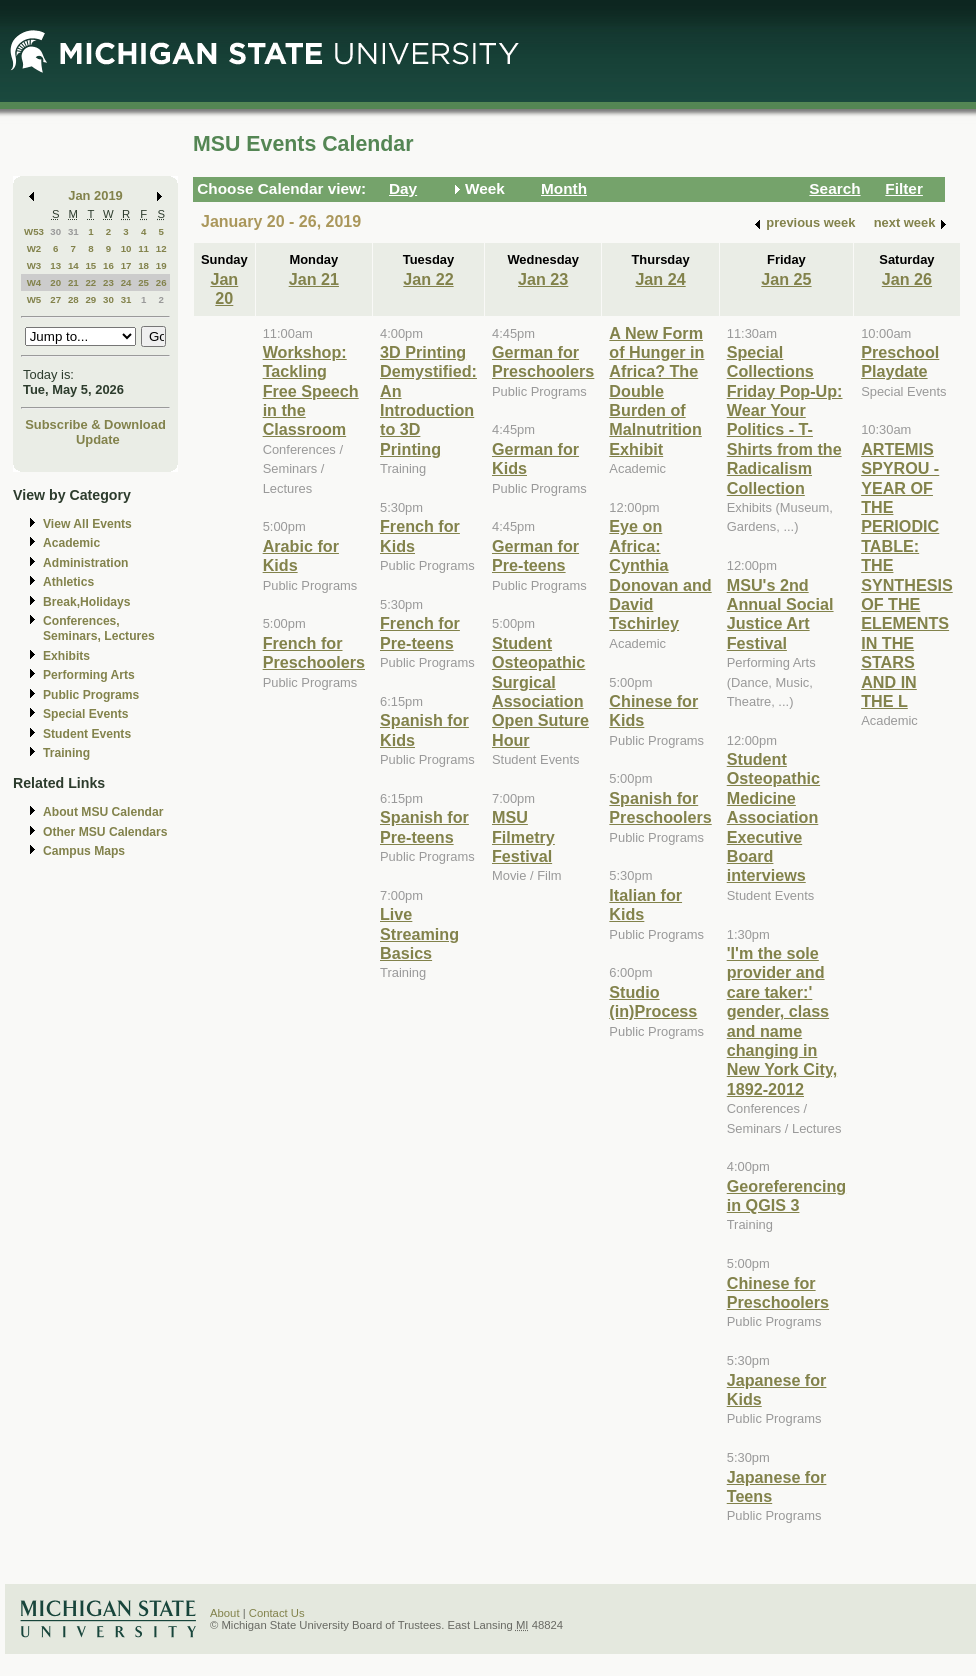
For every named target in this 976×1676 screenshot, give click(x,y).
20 (55, 282)
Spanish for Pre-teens (424, 826)
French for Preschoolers (314, 652)
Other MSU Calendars (105, 832)
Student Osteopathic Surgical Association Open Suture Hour (540, 691)
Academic (71, 543)
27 (55, 299)
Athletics (68, 582)
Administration (85, 563)
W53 (34, 231)
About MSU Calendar (103, 812)
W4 (34, 282)
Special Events (85, 714)
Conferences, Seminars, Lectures (99, 628)
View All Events (87, 524)
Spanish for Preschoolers (660, 807)
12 (161, 248)
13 (55, 265)
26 (161, 282)
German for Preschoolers (543, 361)
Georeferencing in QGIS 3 (786, 1195)
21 (73, 282)
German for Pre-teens (535, 555)
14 (73, 265)
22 (90, 282)
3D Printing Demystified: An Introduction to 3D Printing (428, 400)
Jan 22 (428, 279)
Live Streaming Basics (419, 933)
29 (90, 299)
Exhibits (66, 656)
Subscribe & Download (95, 424)
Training (66, 753)
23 (108, 282)
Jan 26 (907, 279)
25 (143, 282)
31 (73, 231)
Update (98, 439)
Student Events (87, 734)
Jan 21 (314, 279)
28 (73, 299)
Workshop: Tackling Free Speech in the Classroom (311, 391)
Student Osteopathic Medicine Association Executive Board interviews (773, 817)
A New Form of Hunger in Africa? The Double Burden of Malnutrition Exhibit (656, 391)
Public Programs (91, 695)
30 (55, 231)
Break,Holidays (87, 602)
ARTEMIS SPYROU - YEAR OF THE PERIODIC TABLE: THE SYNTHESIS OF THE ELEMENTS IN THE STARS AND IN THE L (907, 575)
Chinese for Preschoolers (778, 1292)
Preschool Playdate (900, 361)
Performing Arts (89, 675)
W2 (34, 248)
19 (161, 265)
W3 (34, 265)
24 (126, 282)
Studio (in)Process (653, 1001)
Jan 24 (660, 279)
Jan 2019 (95, 195)
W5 (34, 299)
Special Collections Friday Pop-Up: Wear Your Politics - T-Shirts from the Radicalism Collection (785, 420)
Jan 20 (224, 288)
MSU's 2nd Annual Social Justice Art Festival (780, 614)
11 (143, 248)
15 (90, 265)
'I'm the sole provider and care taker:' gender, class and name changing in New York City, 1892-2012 (782, 1021)
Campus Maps (84, 851)
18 (143, 265)
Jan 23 (543, 279)
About (225, 1613)
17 (126, 265)
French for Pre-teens (420, 632)
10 (126, 248)
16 (108, 265)
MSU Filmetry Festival (523, 836)
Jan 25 (786, 279)
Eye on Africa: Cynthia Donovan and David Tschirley (660, 574)
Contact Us (277, 1613)
